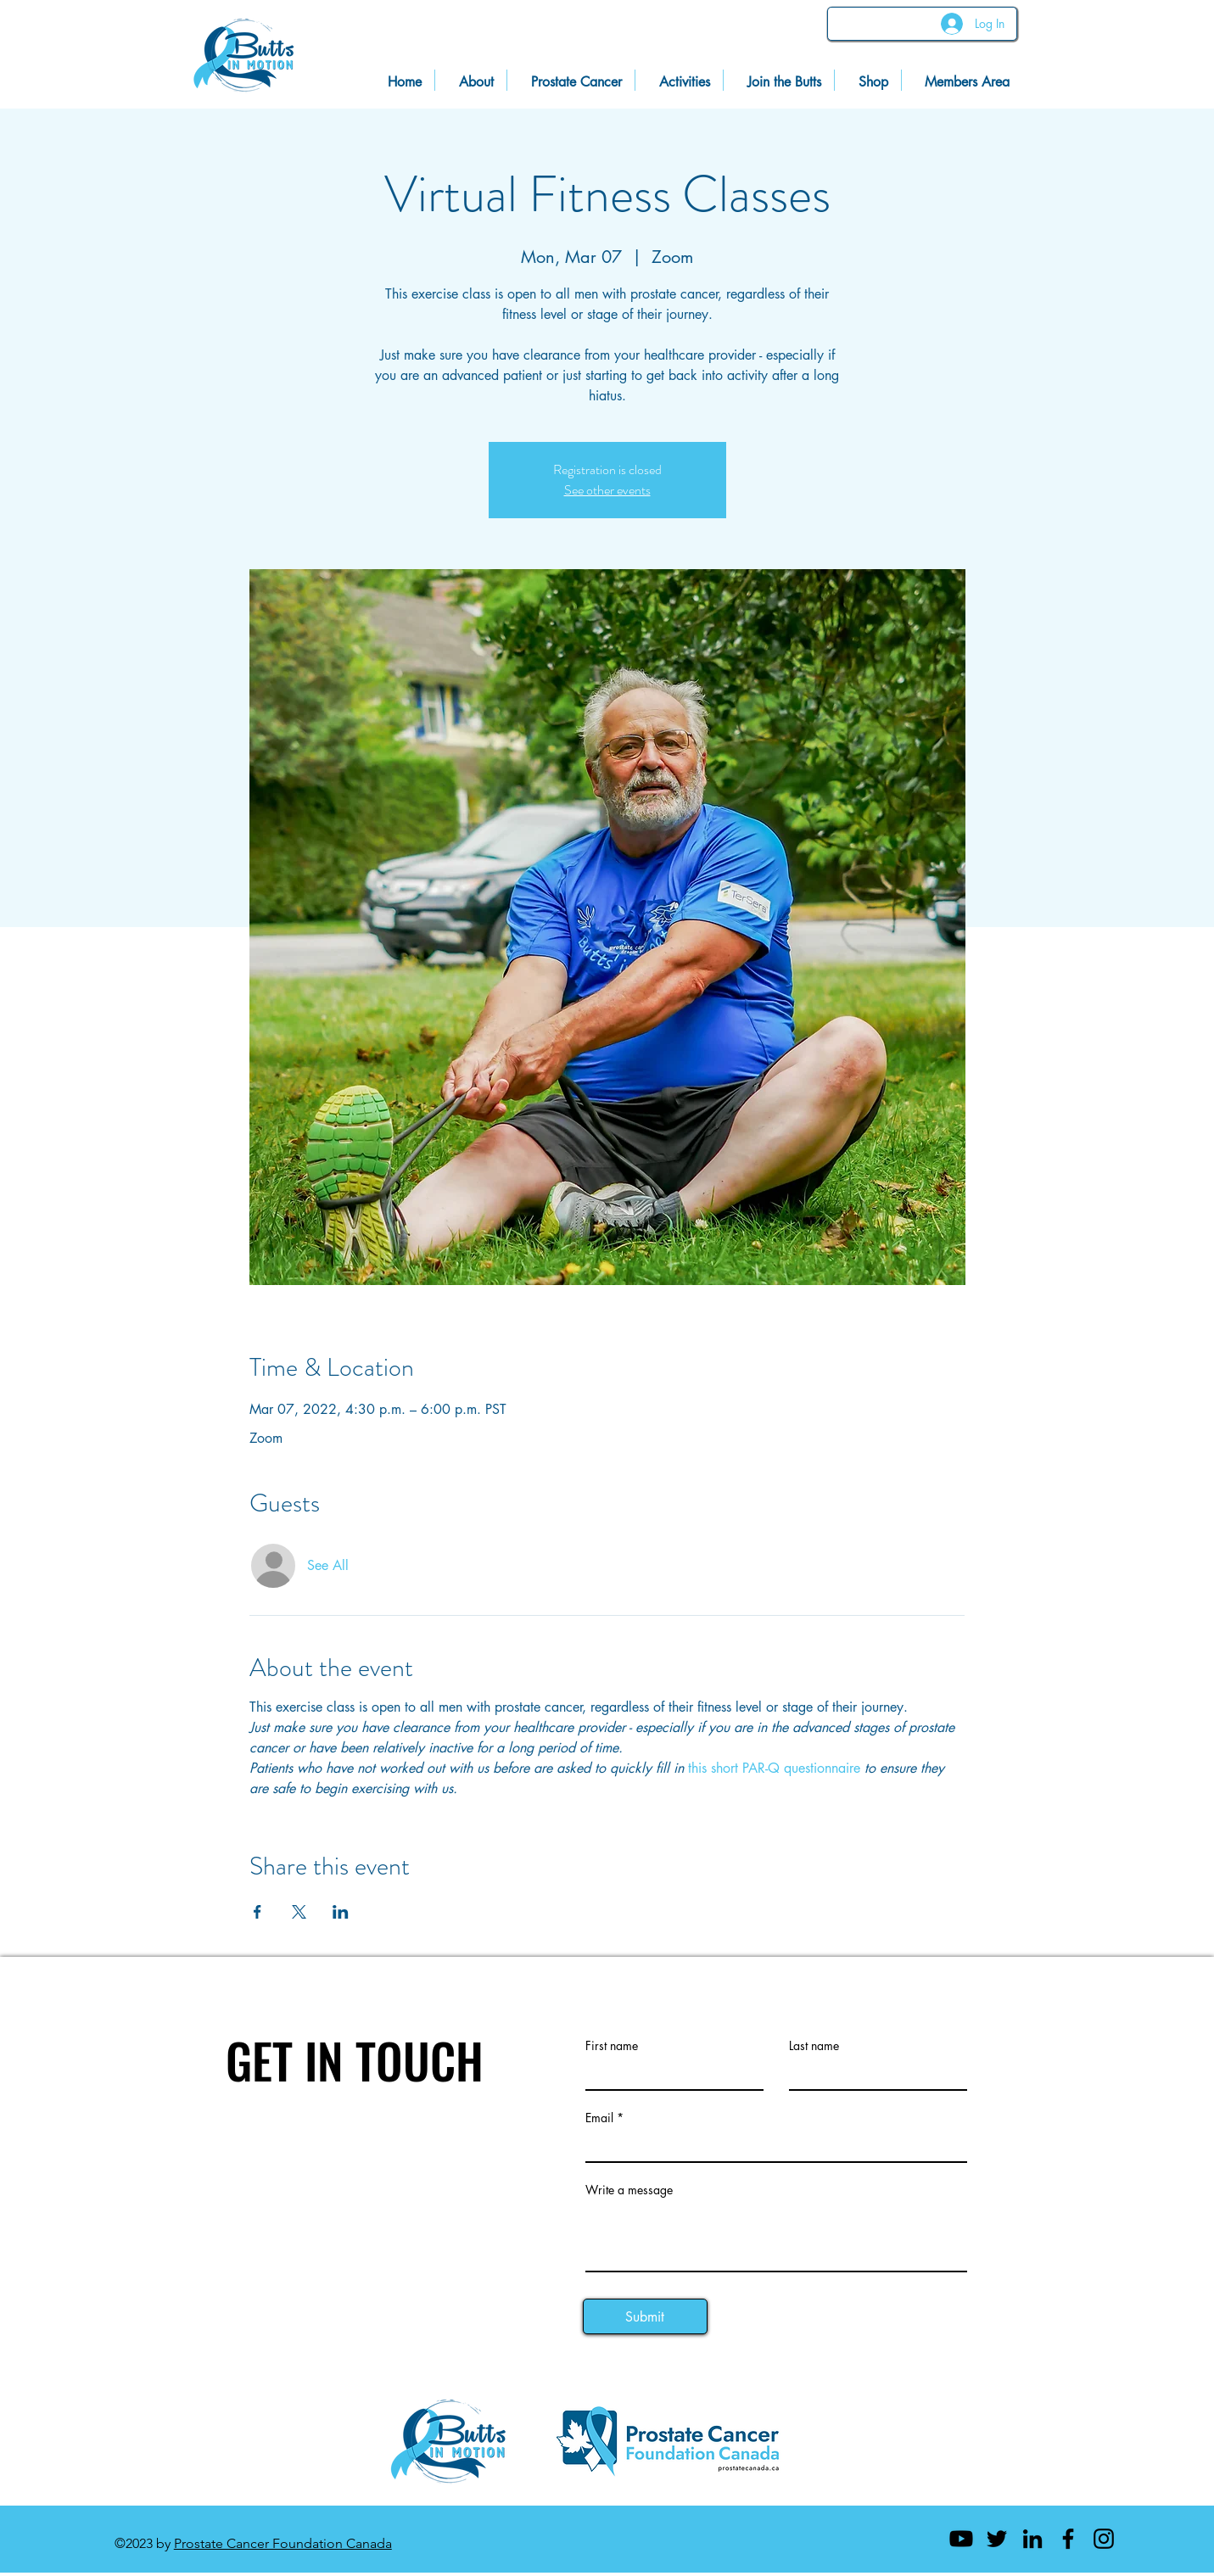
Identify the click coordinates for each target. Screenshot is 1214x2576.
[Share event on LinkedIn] (341, 1912)
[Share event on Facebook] (257, 1912)
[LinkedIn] (1032, 2538)
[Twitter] (996, 2538)
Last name (814, 2046)
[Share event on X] (299, 1912)
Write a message (629, 2190)
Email (599, 2118)
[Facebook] (1068, 2538)
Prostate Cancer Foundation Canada (283, 2543)
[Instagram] (1103, 2538)
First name (611, 2046)
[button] (962, 80)
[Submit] (645, 2316)
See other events (607, 490)
